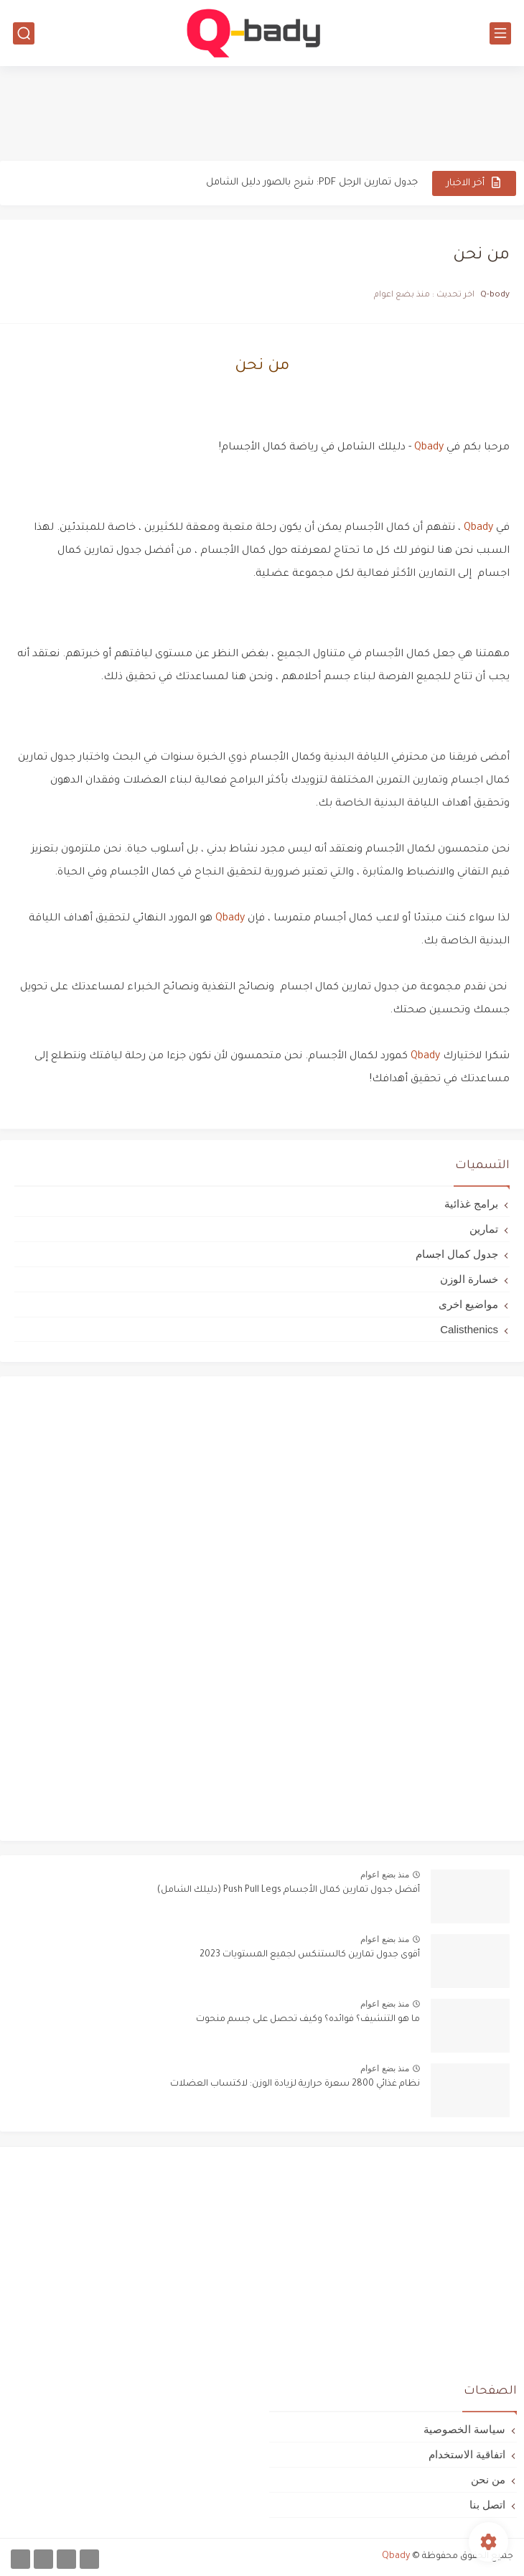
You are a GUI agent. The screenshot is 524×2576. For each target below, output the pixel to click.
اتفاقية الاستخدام (467, 2454)
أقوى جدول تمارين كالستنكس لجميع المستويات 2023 (310, 1955)
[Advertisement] (262, 112)
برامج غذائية (471, 1204)
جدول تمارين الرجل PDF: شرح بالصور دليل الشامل (312, 182)
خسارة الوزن (469, 1279)
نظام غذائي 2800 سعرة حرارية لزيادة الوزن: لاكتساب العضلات (295, 2084)
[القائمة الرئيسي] (500, 33)
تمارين (483, 1229)
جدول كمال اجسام (457, 1254)
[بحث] (23, 33)
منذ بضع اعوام (384, 1875)
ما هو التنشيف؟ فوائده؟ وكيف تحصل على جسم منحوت (308, 2020)
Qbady (427, 448)
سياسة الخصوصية (464, 2429)
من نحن (488, 2479)
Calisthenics (469, 1329)
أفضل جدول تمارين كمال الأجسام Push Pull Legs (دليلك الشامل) (288, 1890)
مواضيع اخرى (468, 1304)
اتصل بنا (487, 2504)
